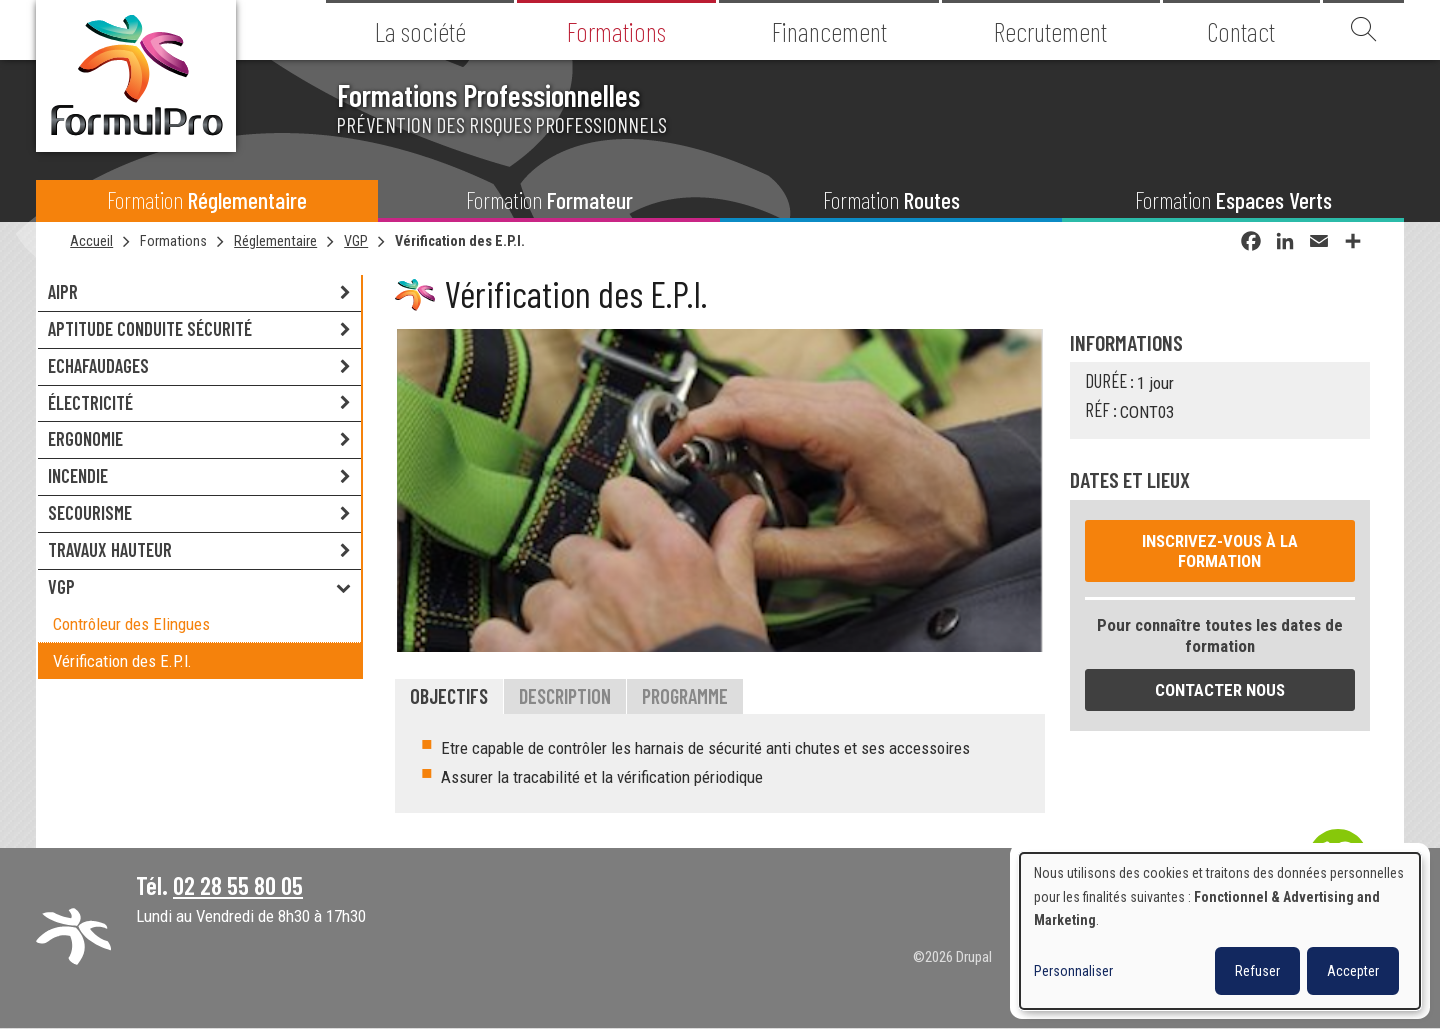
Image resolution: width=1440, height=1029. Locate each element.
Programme (685, 696)
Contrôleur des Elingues (131, 624)
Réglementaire (275, 241)
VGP (356, 241)
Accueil (91, 241)
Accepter (1353, 971)
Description (565, 696)
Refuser (1257, 971)
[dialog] (1220, 931)
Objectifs (449, 696)
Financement (829, 31)
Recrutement (1050, 31)
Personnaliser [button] (1073, 971)
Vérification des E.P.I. (460, 241)
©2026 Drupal (952, 957)
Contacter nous (1220, 690)
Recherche (1363, 30)
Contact (1241, 31)
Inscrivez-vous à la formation (1220, 551)
